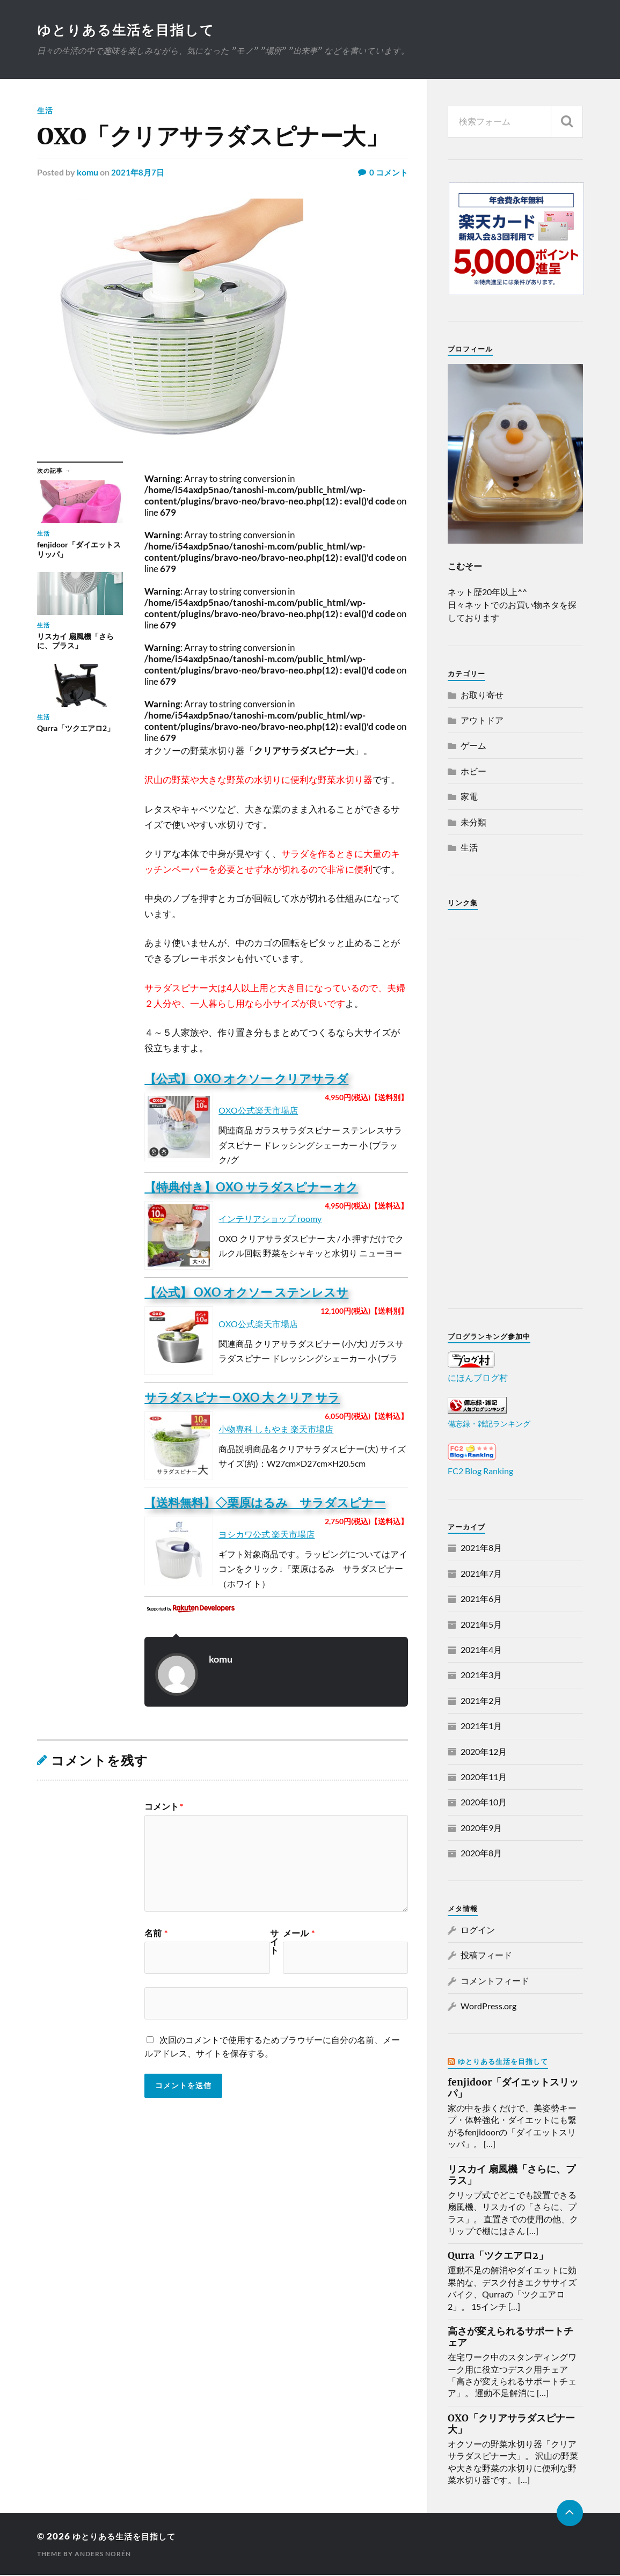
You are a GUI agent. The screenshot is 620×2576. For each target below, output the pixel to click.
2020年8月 (481, 1854)
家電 (469, 797)
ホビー (473, 772)
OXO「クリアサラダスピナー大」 (511, 2425)
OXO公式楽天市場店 (258, 1111)
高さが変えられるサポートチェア (510, 2338)
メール (299, 1934)
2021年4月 (481, 1650)
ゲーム (473, 746)
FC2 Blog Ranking (480, 1472)
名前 (155, 1934)
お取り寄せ (482, 696)
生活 (45, 111)
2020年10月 (484, 1803)
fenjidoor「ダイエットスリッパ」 (513, 2089)
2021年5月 (481, 1625)
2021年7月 (481, 1574)
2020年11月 (484, 1778)
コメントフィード (495, 1982)
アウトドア (482, 721)
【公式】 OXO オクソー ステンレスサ (246, 1293)
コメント (163, 1807)
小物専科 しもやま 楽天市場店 (275, 1430)
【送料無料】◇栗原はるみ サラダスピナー (264, 1503)
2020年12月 (484, 1752)
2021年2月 (481, 1701)
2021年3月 (481, 1676)
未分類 (473, 823)
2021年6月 (481, 1599)
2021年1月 (481, 1727)
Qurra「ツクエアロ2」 (498, 2257)
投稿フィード (486, 1956)
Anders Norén (103, 2555)
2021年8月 (481, 1548)
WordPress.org (488, 2007)
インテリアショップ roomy (270, 1219)
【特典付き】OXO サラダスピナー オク (251, 1188)
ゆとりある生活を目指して (129, 30)
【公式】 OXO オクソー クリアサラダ (246, 1079)
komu (87, 173)
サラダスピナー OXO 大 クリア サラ (242, 1398)
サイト (274, 1943)
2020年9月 (481, 1829)
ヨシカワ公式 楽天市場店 (266, 1535)
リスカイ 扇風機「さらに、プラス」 (511, 2176)
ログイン (478, 1931)
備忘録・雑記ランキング (489, 1424)
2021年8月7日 (138, 173)
